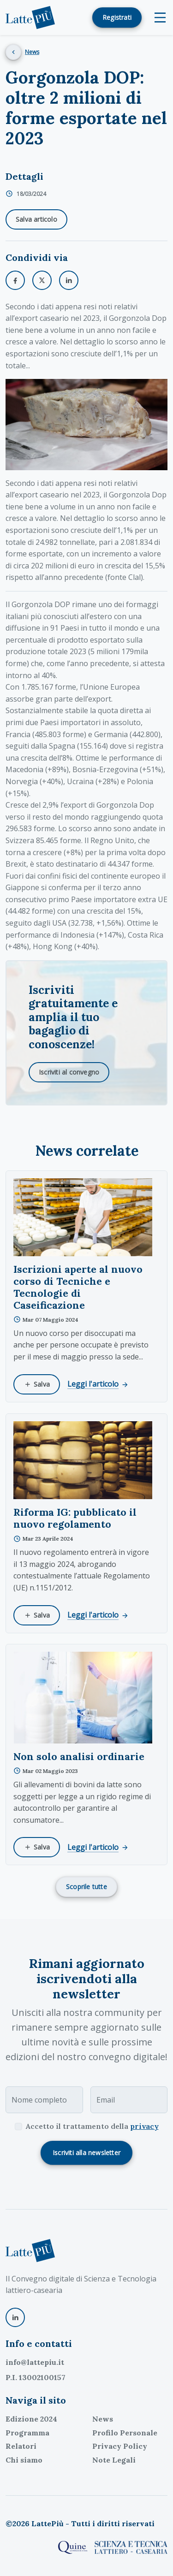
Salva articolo (36, 219)
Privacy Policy (119, 2446)
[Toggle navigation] (160, 17)
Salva (37, 1384)
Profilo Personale (124, 2432)
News (32, 52)
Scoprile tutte (86, 1886)
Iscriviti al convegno (69, 1072)
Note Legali (114, 2459)
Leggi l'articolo (98, 1384)
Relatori (21, 2446)
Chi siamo (24, 2459)
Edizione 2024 (31, 2418)
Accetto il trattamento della (92, 2126)
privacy (144, 2126)
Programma (27, 2432)
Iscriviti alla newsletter (86, 2152)
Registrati (116, 17)
